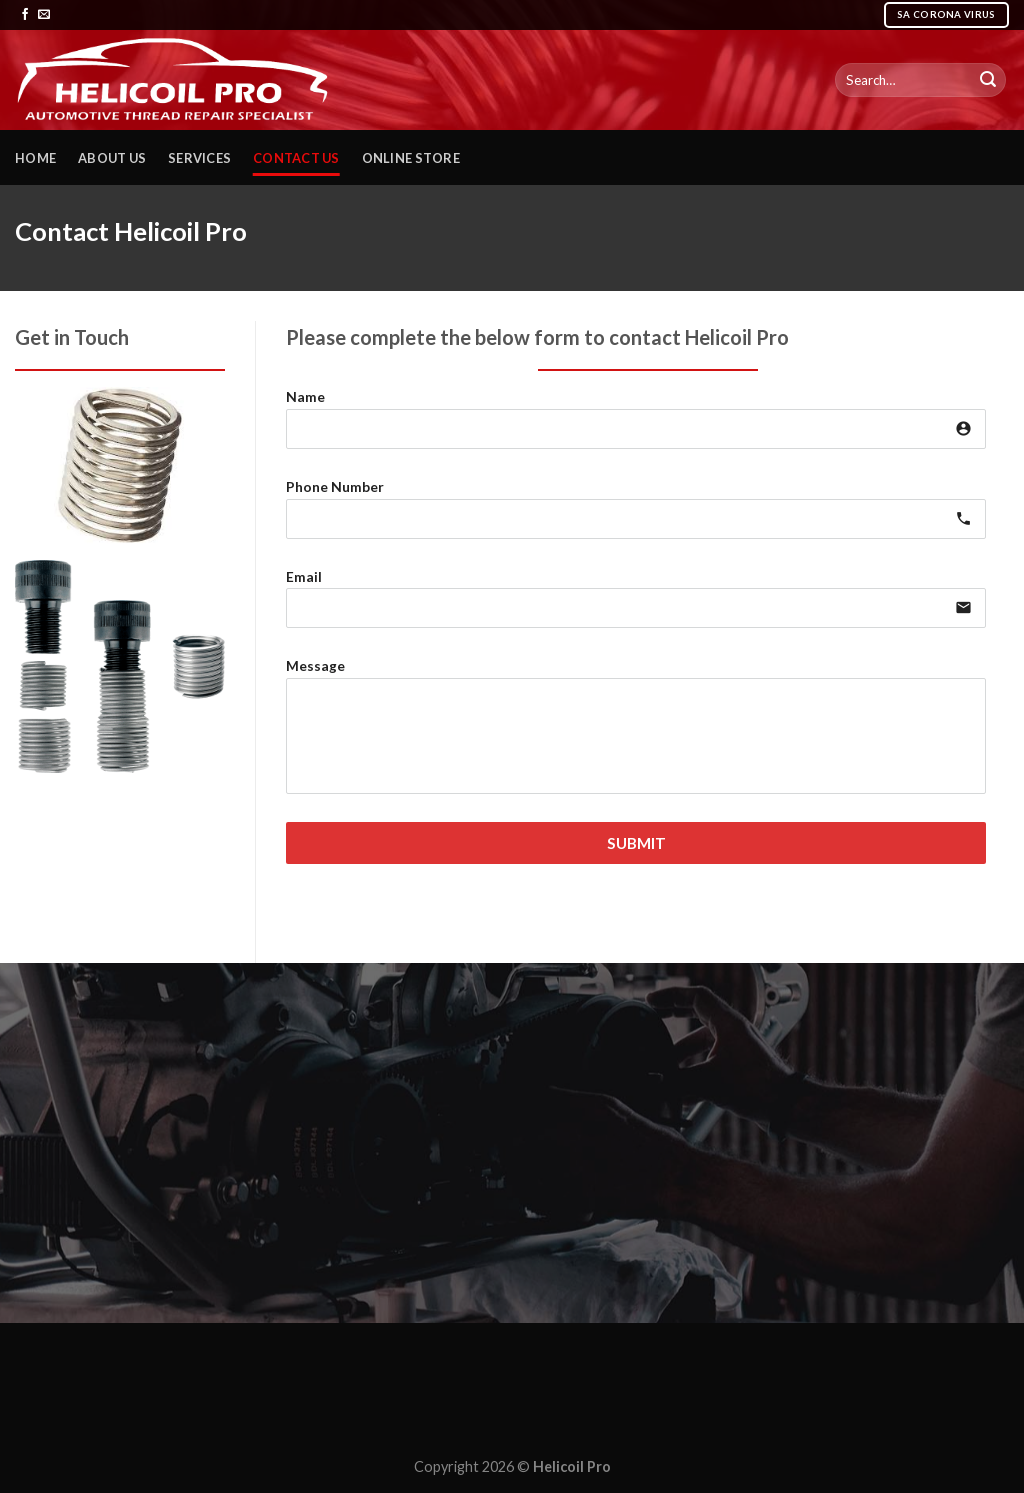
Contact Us (296, 158)
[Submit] (988, 80)
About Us (112, 158)
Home (35, 158)
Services (199, 158)
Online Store (411, 158)
